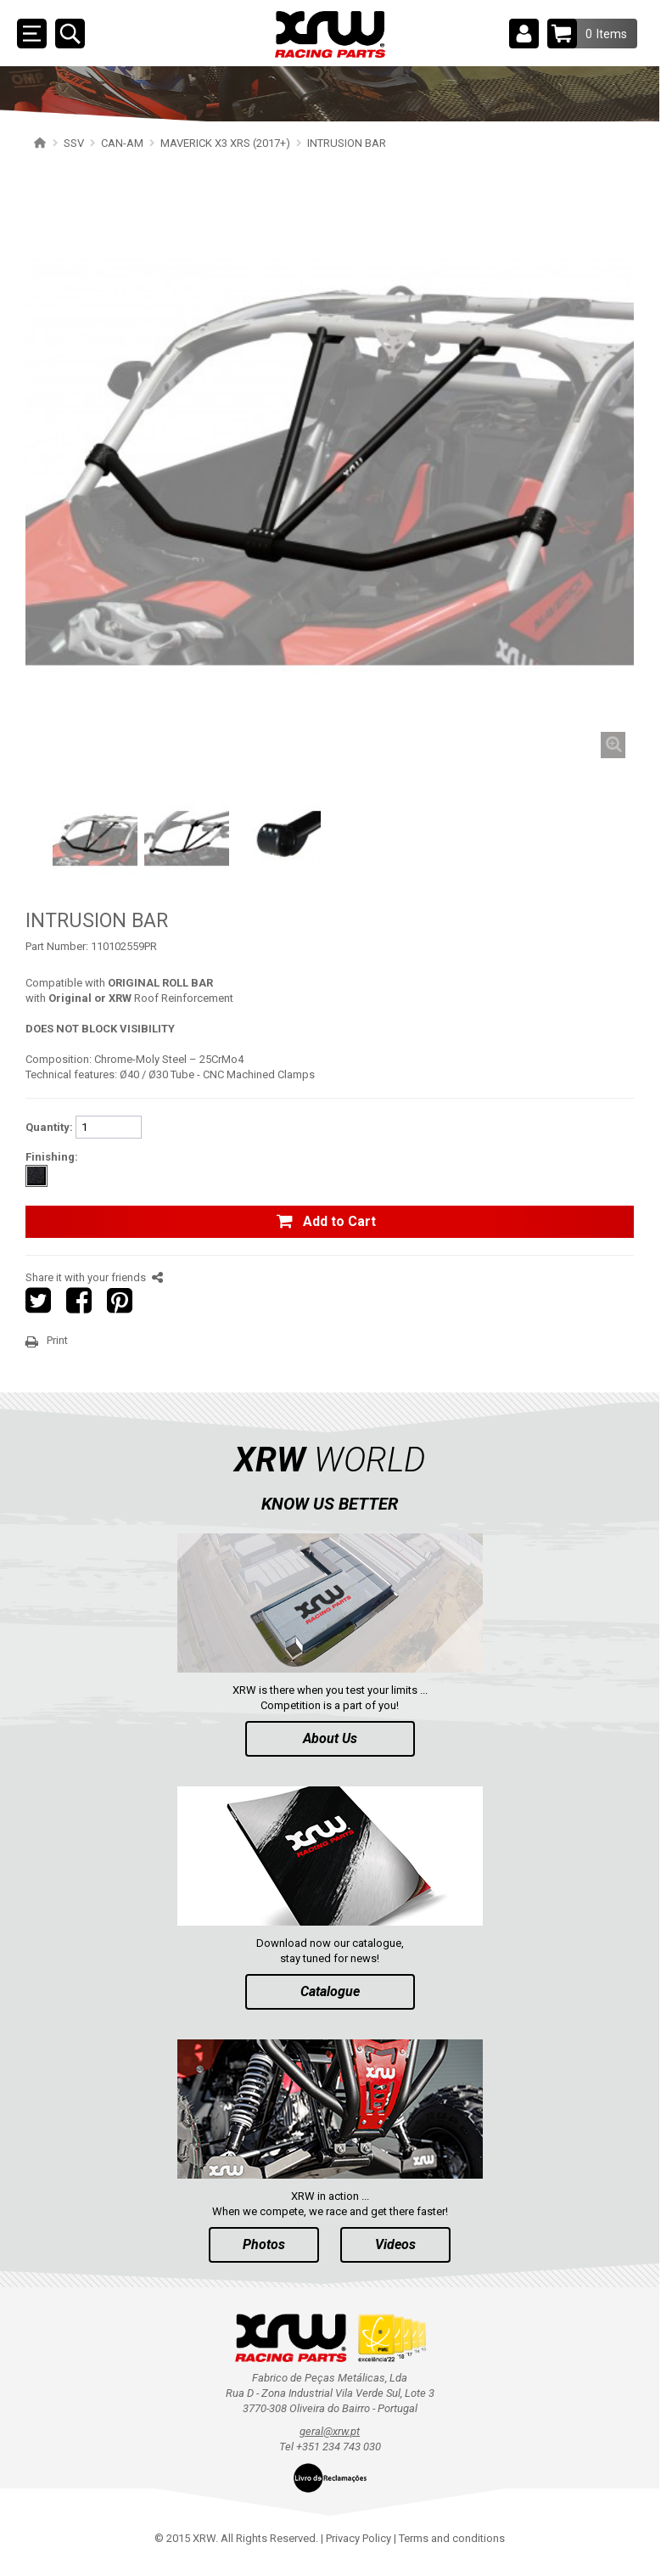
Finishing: (51, 1156)
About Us (330, 1738)
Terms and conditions (452, 2538)
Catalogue (330, 1991)
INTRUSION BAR (346, 143)
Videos (395, 2244)
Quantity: (49, 1127)
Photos (264, 2244)
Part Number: (56, 946)
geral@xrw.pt (330, 2431)
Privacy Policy (358, 2538)
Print (57, 1340)
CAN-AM (122, 143)
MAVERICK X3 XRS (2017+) (225, 143)
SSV (74, 143)
